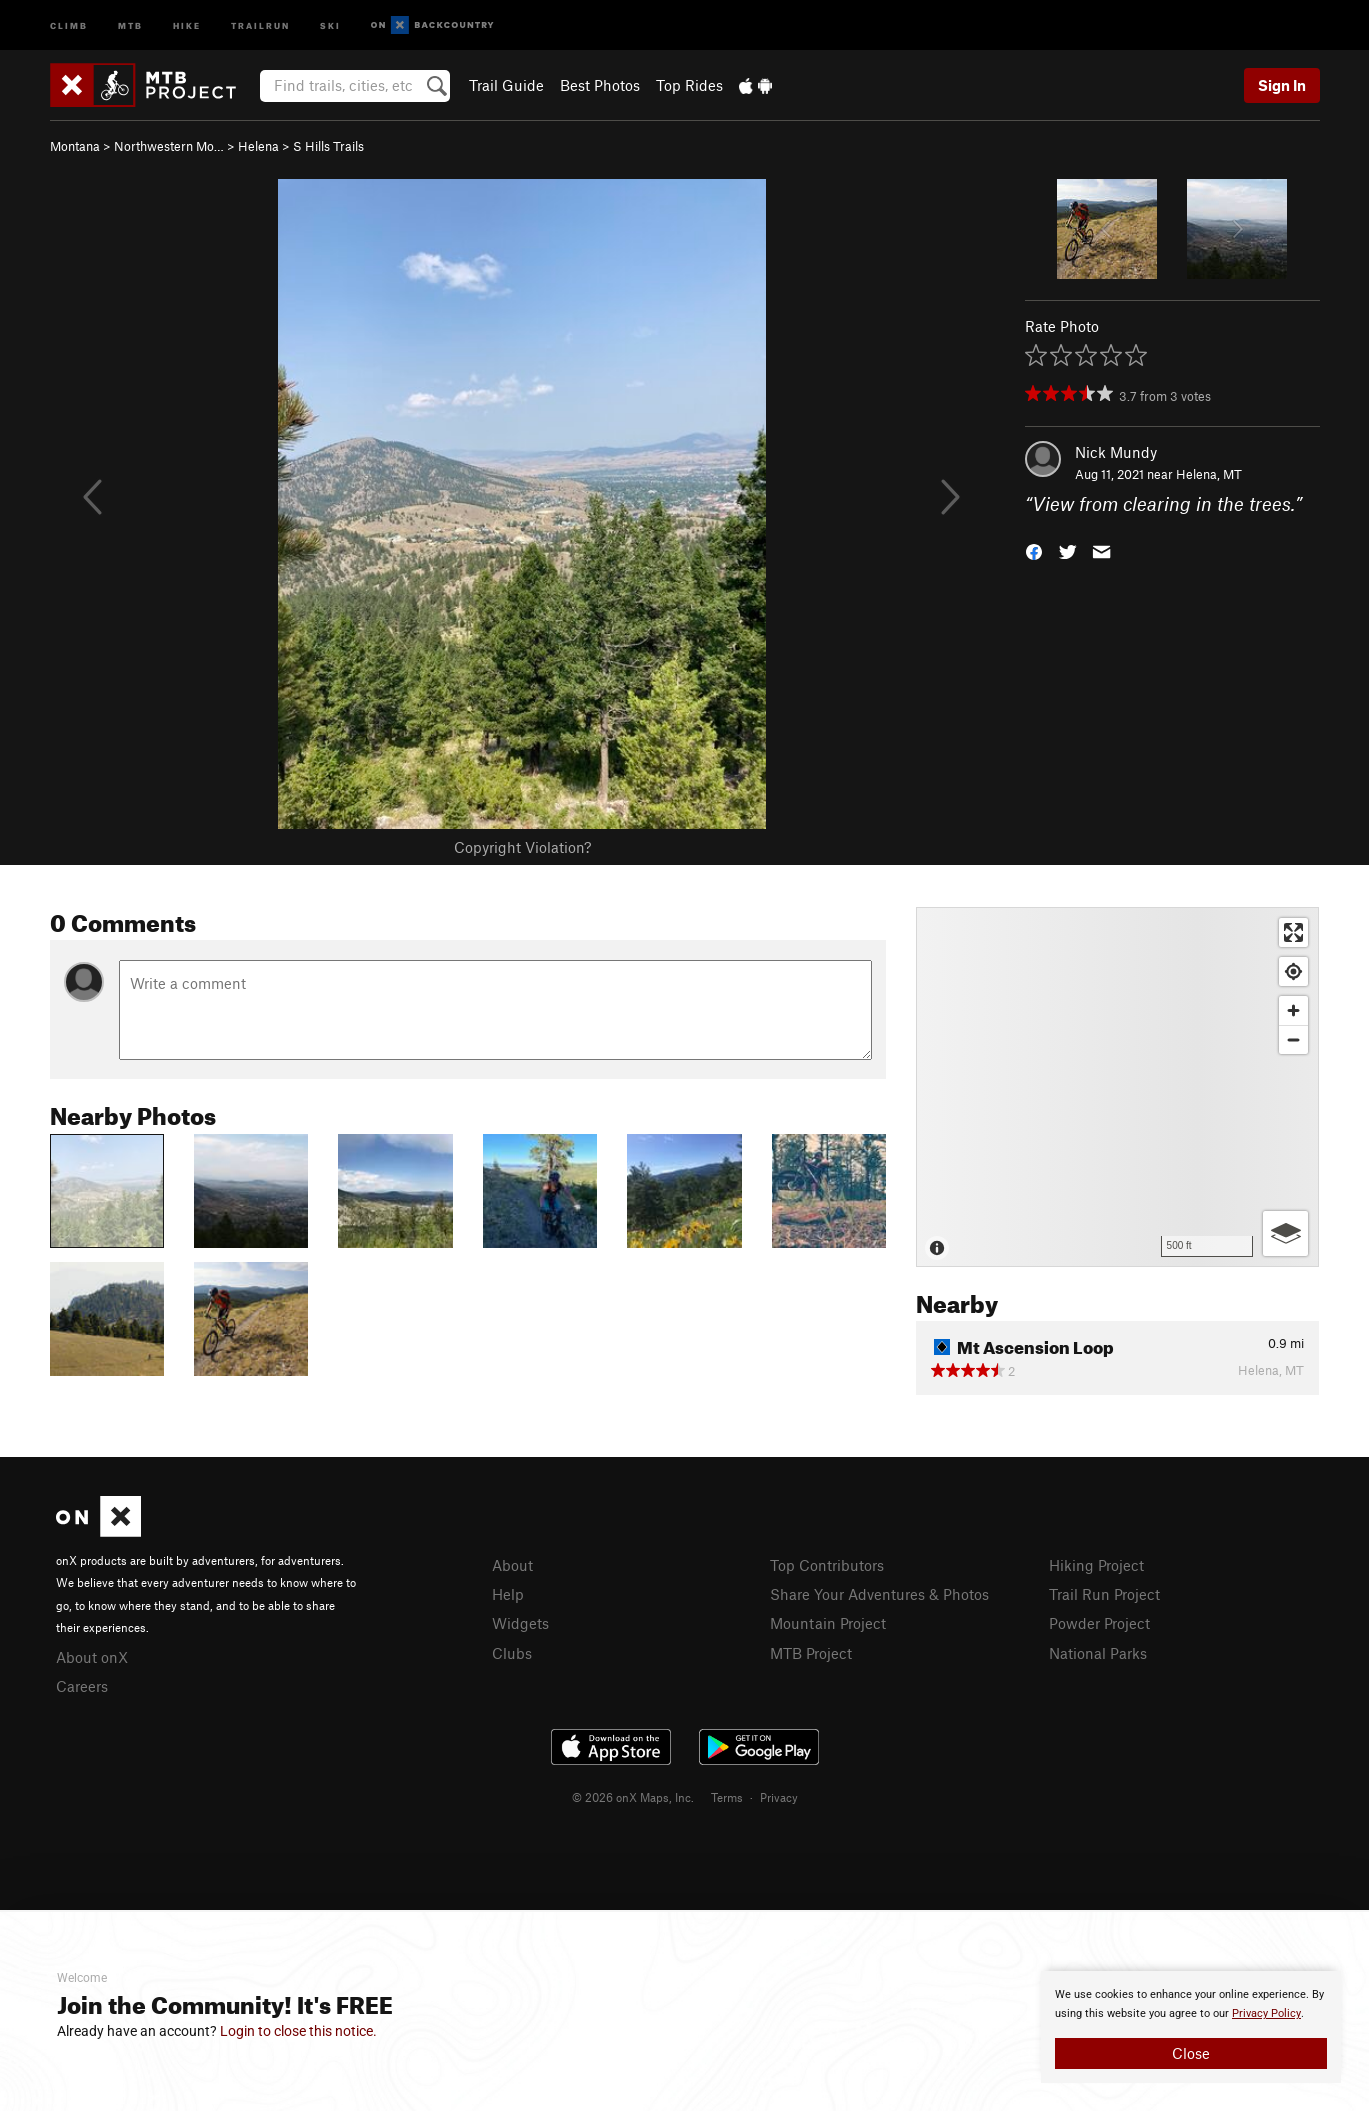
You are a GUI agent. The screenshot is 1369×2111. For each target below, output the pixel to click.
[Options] (1285, 1233)
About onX (92, 1657)
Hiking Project (1096, 1565)
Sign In (1282, 85)
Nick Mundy (1116, 452)
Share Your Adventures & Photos (879, 1594)
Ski (330, 24)
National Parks (1098, 1653)
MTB (130, 24)
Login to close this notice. (298, 2031)
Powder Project (1099, 1623)
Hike (187, 24)
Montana (75, 146)
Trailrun (260, 24)
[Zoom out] (1293, 1039)
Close (1191, 2053)
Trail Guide (506, 85)
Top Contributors (827, 1565)
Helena (258, 146)
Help (508, 1594)
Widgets (520, 1623)
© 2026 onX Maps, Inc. (633, 1797)
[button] (1034, 550)
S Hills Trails (328, 146)
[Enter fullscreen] (1293, 932)
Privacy (779, 1797)
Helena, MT (1209, 474)
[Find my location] (1293, 971)
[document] (1191, 2027)
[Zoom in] (1293, 1010)
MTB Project (811, 1653)
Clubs (512, 1653)
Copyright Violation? (522, 847)
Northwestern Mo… (169, 146)
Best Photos (600, 85)
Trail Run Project (1104, 1594)
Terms (727, 1797)
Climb (69, 24)
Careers (82, 1686)
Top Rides (689, 85)
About (512, 1565)
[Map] (1117, 1087)
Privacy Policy (1266, 2013)
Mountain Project (828, 1623)
